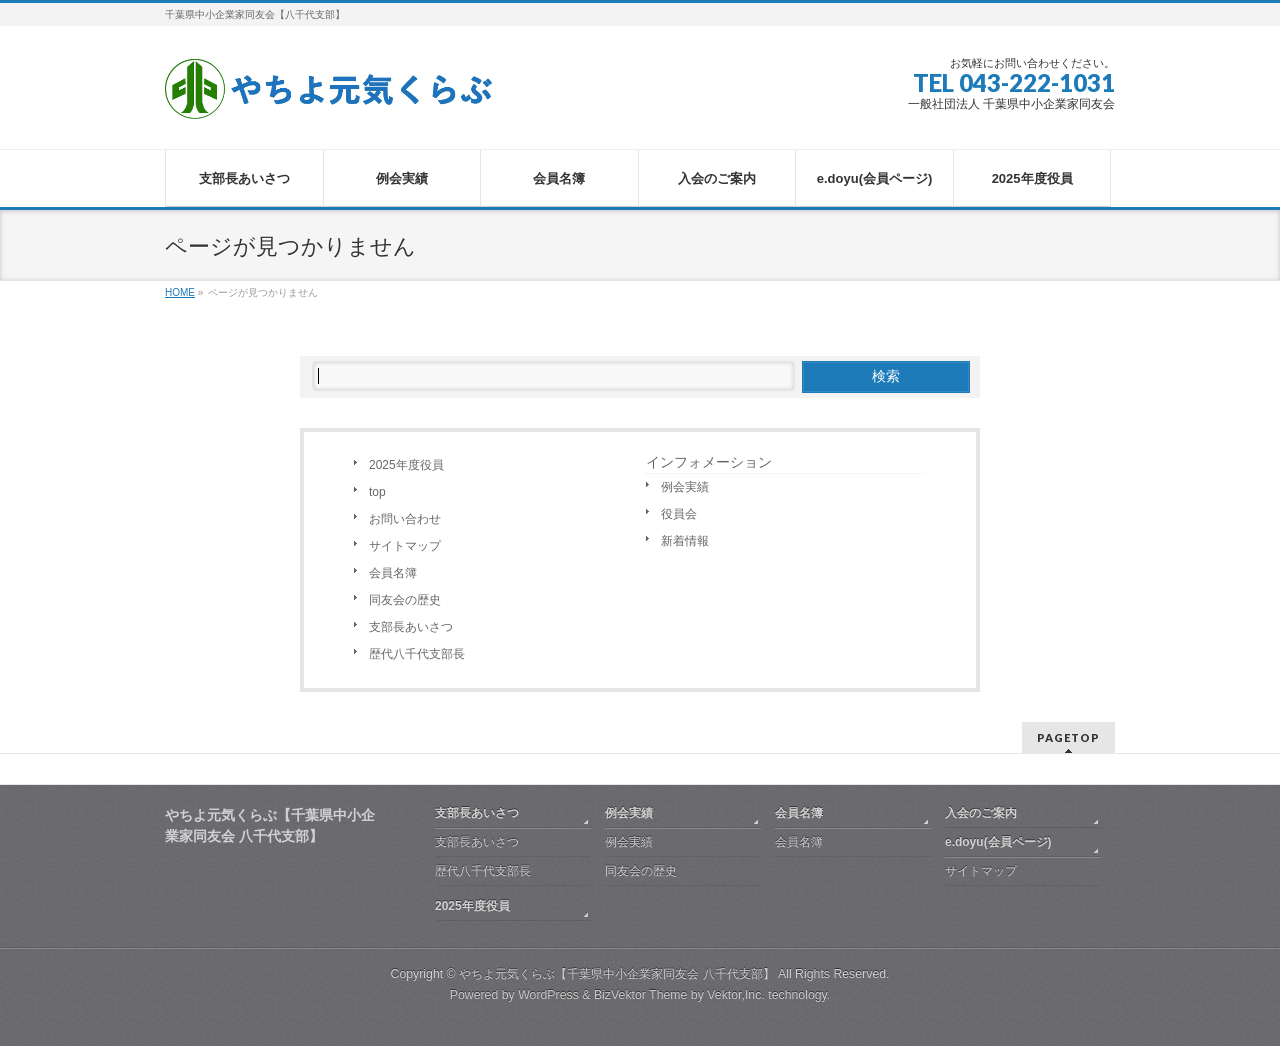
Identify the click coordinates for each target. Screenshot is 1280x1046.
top (377, 492)
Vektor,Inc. (736, 995)
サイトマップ (405, 546)
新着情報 (685, 541)
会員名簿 (393, 573)
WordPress (548, 995)
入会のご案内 (981, 813)
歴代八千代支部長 (417, 654)
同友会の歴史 (405, 600)
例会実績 (685, 487)
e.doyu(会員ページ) (998, 842)
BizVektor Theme (641, 995)
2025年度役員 (406, 465)
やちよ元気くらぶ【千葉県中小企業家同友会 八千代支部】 (616, 974)
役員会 (679, 514)
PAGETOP (1068, 737)
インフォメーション (709, 462)
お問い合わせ (405, 519)
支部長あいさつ (411, 627)
